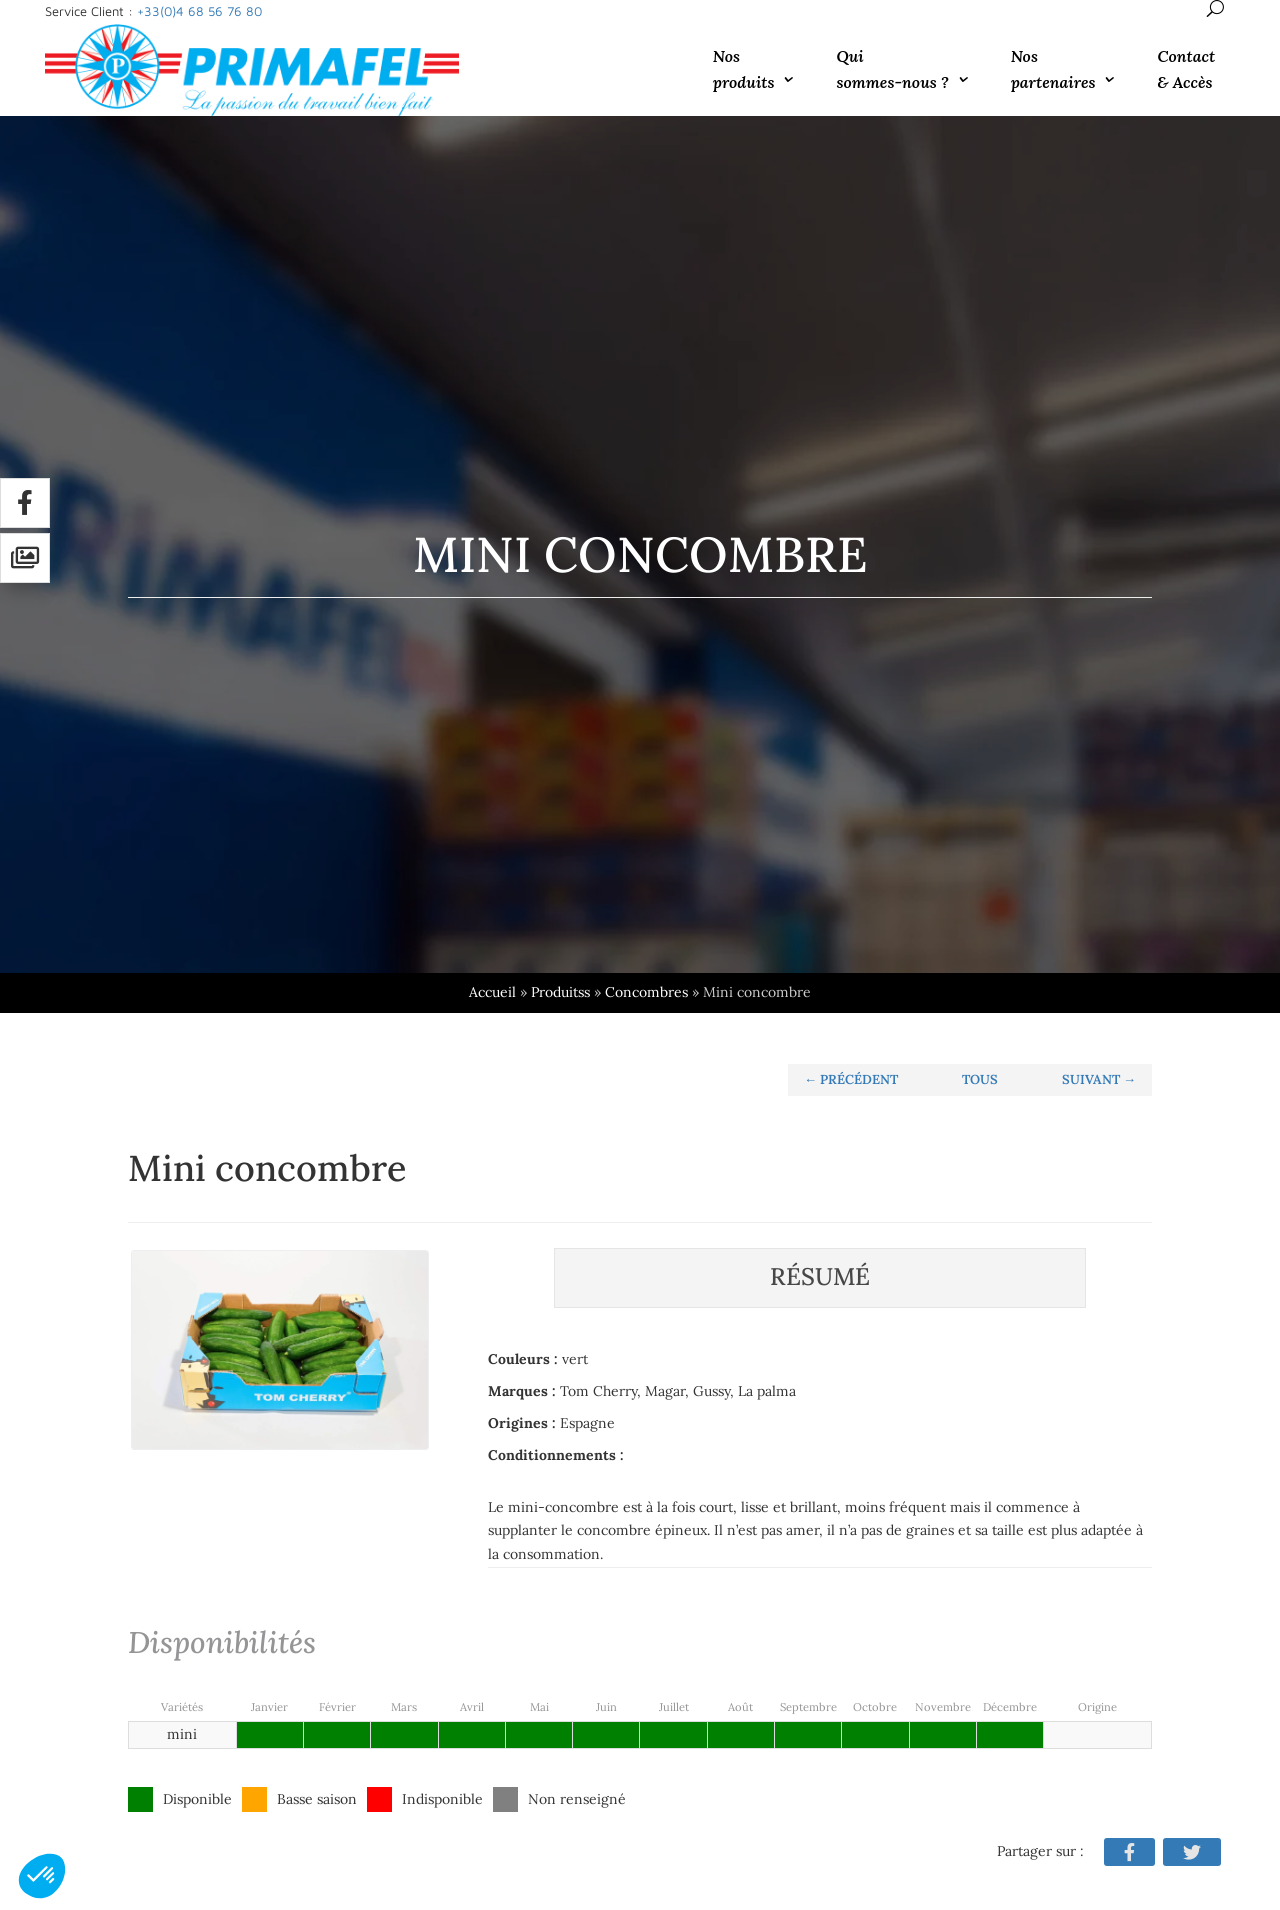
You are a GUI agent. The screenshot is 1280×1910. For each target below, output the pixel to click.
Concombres (378, 992)
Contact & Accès (1186, 69)
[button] (42, 1876)
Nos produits (744, 69)
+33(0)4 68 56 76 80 (199, 11)
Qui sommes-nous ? (892, 69)
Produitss (292, 992)
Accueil (224, 992)
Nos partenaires (1053, 69)
